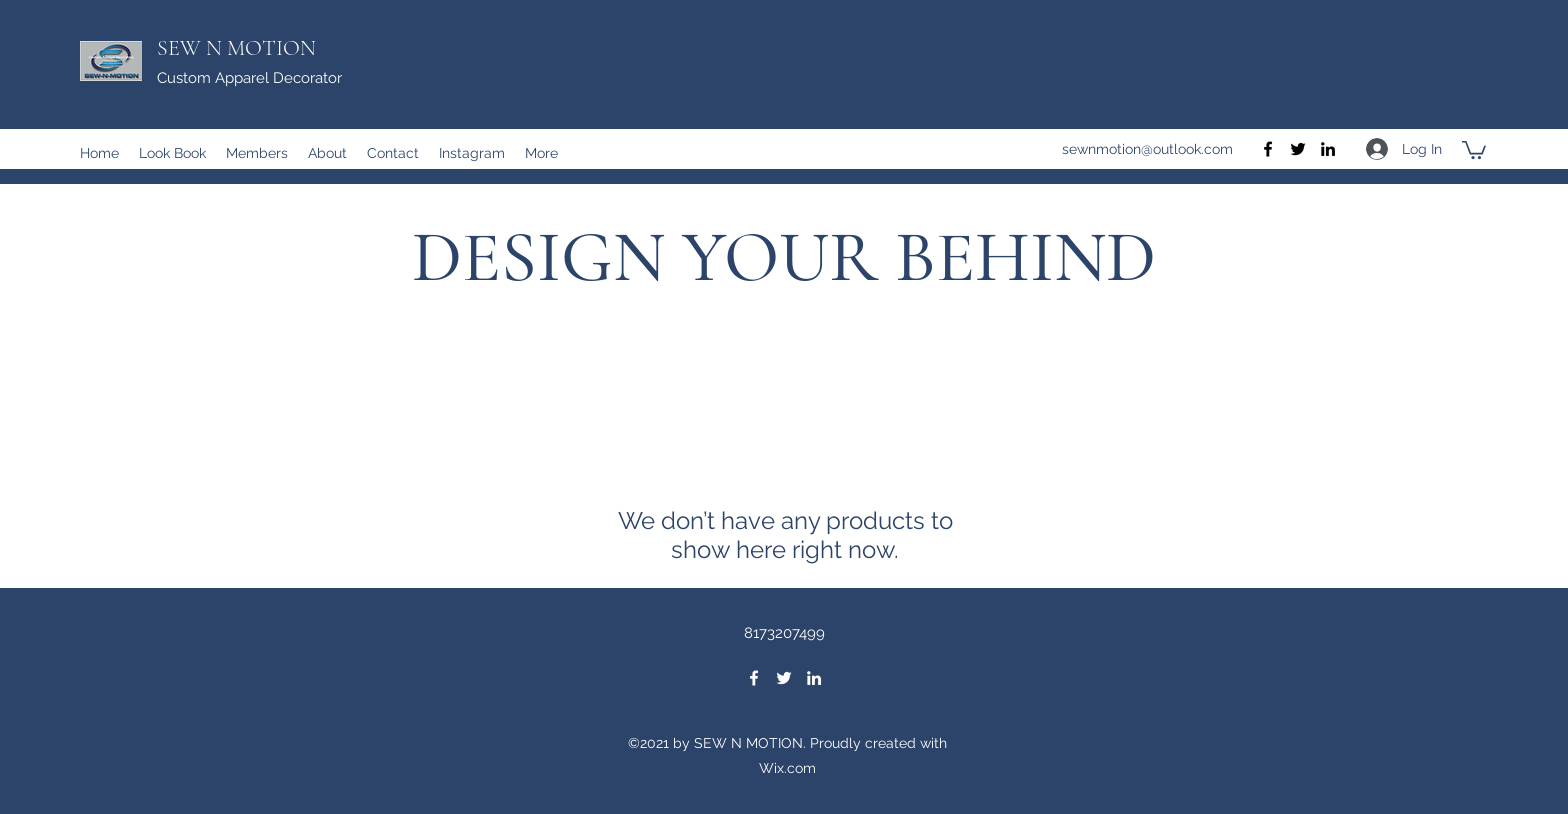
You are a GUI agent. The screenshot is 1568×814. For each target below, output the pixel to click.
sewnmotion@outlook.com (1147, 149)
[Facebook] (1268, 149)
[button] (1474, 149)
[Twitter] (1298, 149)
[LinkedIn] (1328, 149)
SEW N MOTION (236, 48)
